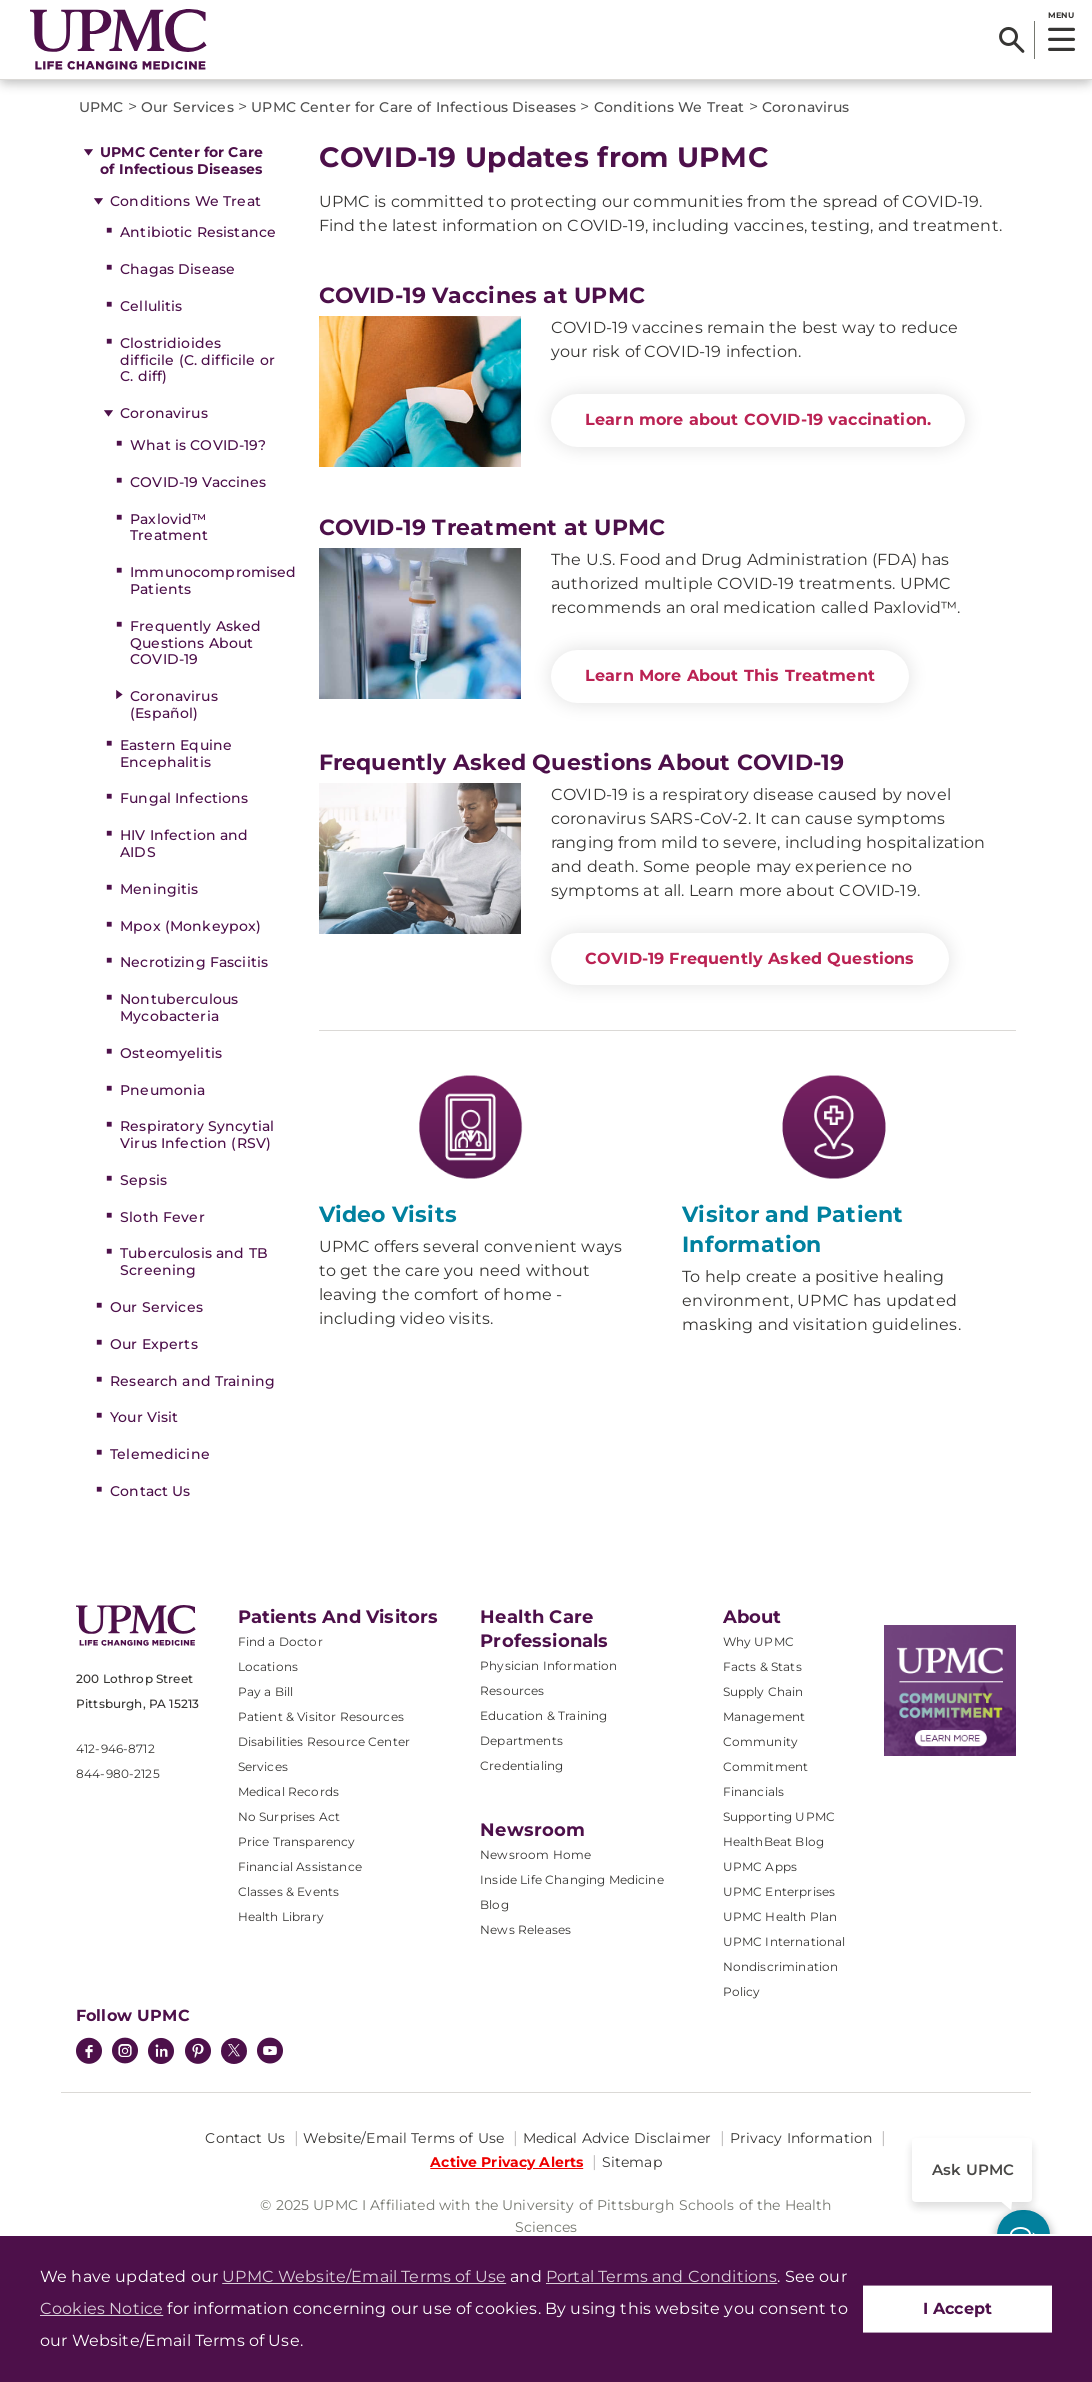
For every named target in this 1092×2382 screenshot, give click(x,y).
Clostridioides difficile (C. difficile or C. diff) (197, 360)
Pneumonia (162, 1090)
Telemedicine (160, 1454)
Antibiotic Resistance (198, 232)
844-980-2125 (118, 1773)
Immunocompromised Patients (204, 580)
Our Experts (154, 1344)
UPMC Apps (760, 1866)
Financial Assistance (300, 1866)
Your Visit (144, 1417)
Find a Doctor (280, 1641)
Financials (754, 1791)
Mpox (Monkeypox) (190, 926)
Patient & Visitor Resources (321, 1716)
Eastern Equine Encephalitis (176, 753)
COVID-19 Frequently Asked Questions (750, 958)
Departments (521, 1740)
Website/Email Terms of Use (403, 2138)
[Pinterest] (198, 2053)
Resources (512, 1690)
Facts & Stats (762, 1666)
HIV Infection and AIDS (184, 843)
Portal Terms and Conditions (661, 2276)
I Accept (957, 2308)
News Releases (525, 1929)
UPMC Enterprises (779, 1891)
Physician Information (548, 1665)
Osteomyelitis (171, 1053)
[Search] (1011, 40)
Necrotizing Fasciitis (194, 962)
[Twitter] (234, 2051)
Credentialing (521, 1765)
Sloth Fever (162, 1217)
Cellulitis (151, 306)
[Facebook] (89, 2053)
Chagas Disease (177, 269)
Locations (268, 1666)
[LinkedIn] (161, 2053)
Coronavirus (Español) (174, 704)
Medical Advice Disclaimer (617, 2138)
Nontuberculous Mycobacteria (179, 1007)
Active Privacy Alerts (506, 2162)
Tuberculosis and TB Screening (194, 1261)
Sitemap (632, 2162)
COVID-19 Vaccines (198, 482)
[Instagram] (125, 2053)
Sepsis (143, 1180)
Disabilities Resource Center (324, 1741)
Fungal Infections (184, 798)
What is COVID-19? (198, 445)
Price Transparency (297, 1841)
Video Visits (388, 1214)
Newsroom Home (535, 1854)
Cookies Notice (101, 2308)
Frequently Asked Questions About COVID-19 (195, 643)
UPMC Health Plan (780, 1916)
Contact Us (150, 1491)
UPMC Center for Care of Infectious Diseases (181, 160)
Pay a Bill (266, 1691)
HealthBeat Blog (773, 1841)
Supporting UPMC (779, 1816)
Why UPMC (758, 1641)
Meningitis (159, 889)
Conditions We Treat (185, 201)
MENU (1060, 15)
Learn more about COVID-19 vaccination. (758, 419)
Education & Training (543, 1715)
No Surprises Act (289, 1816)
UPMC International (784, 1941)
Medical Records (288, 1791)
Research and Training (192, 1381)
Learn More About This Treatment (730, 675)
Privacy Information (801, 2138)
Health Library (281, 1916)
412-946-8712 (115, 1748)
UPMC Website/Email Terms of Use (364, 2276)
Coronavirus (164, 413)
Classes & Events (289, 1891)
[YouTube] (270, 2053)
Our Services (156, 1307)
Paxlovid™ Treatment (169, 527)
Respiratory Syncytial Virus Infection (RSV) (197, 1134)
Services (263, 1766)
